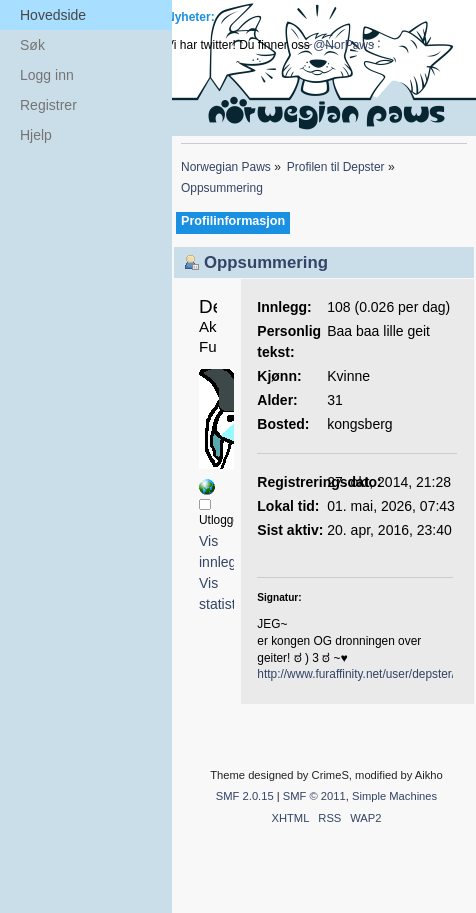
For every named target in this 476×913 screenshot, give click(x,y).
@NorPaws (343, 45)
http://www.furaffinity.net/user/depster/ (356, 674)
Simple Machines (394, 796)
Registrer (48, 105)
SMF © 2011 (314, 796)
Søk (32, 45)
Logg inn (47, 75)
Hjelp (36, 135)
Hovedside (53, 15)
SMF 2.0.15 (245, 796)
